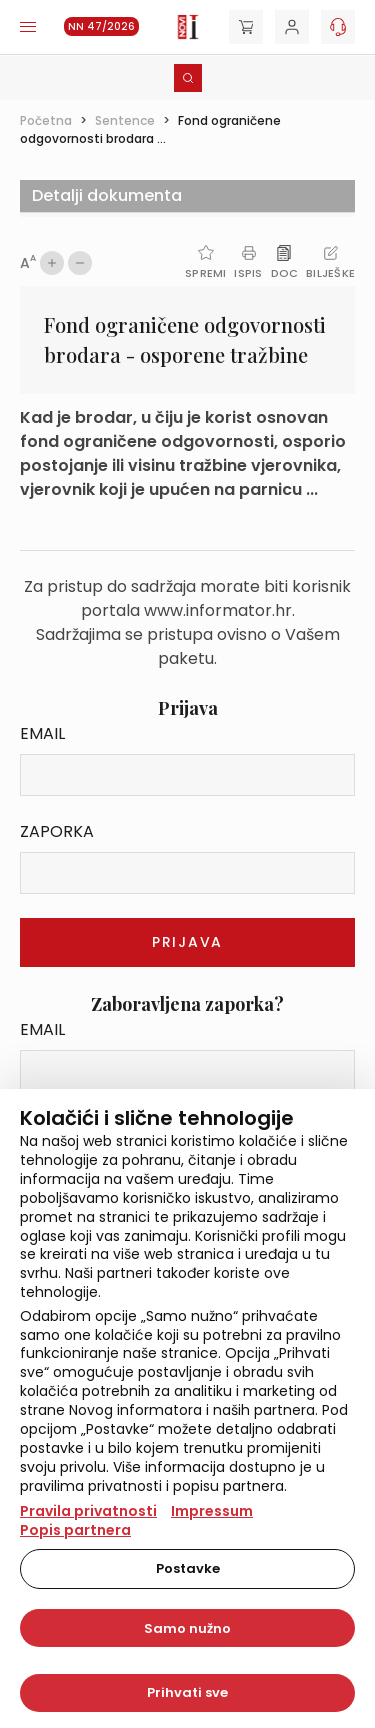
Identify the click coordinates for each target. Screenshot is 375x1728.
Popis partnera (75, 1530)
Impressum (212, 1511)
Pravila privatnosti (88, 1511)
